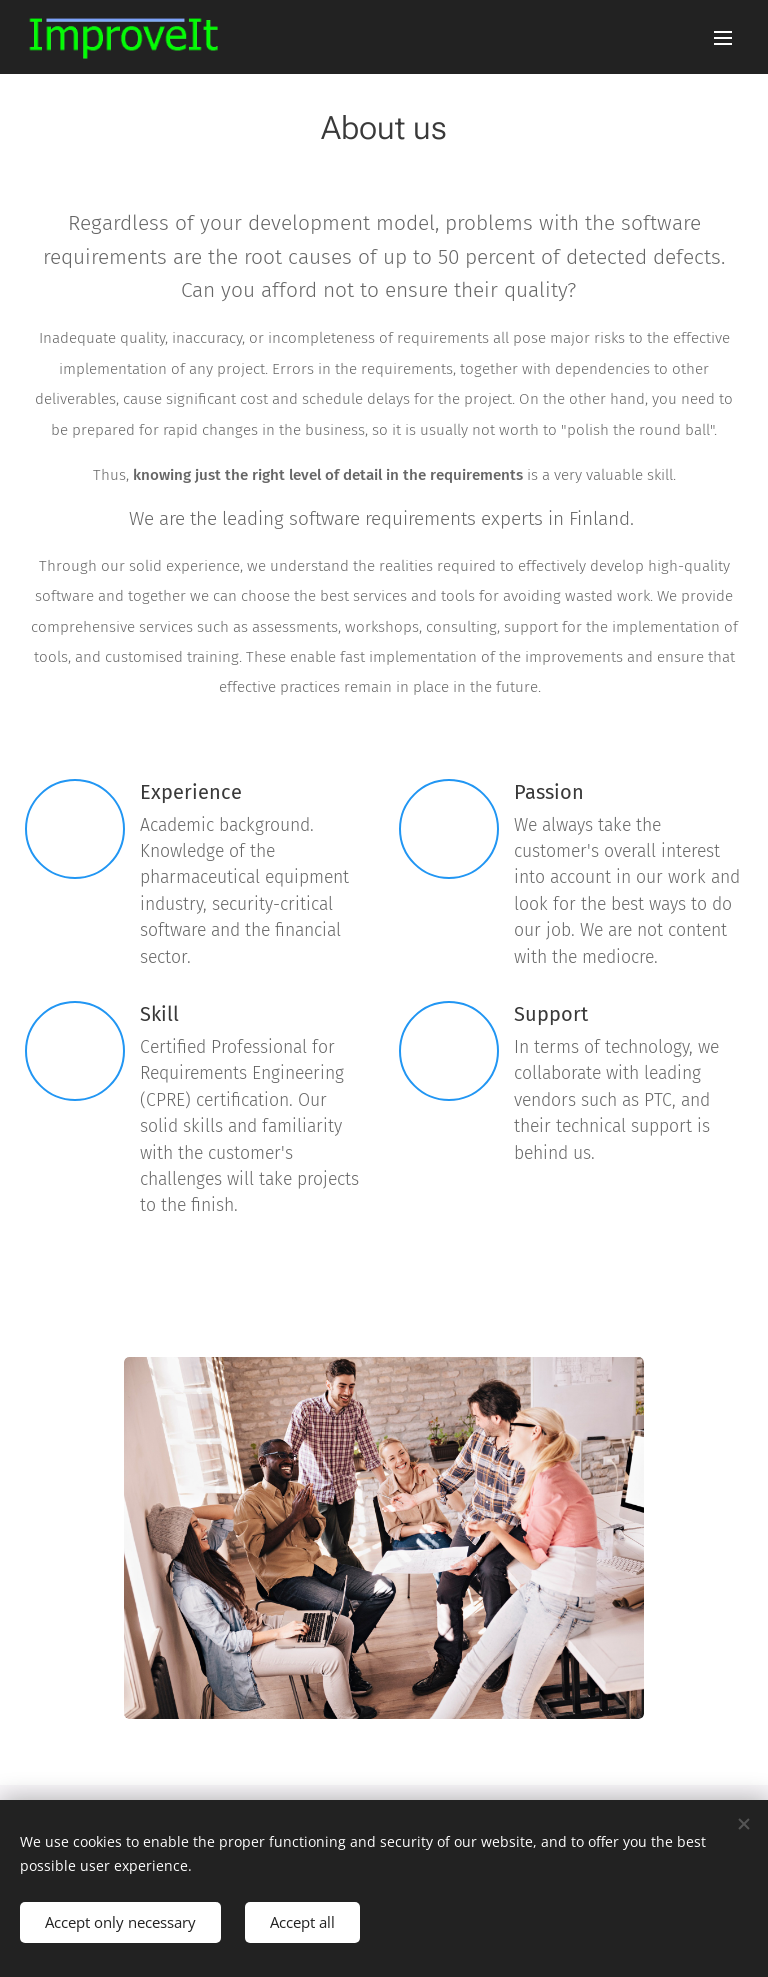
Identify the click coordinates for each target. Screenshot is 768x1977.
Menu (723, 38)
